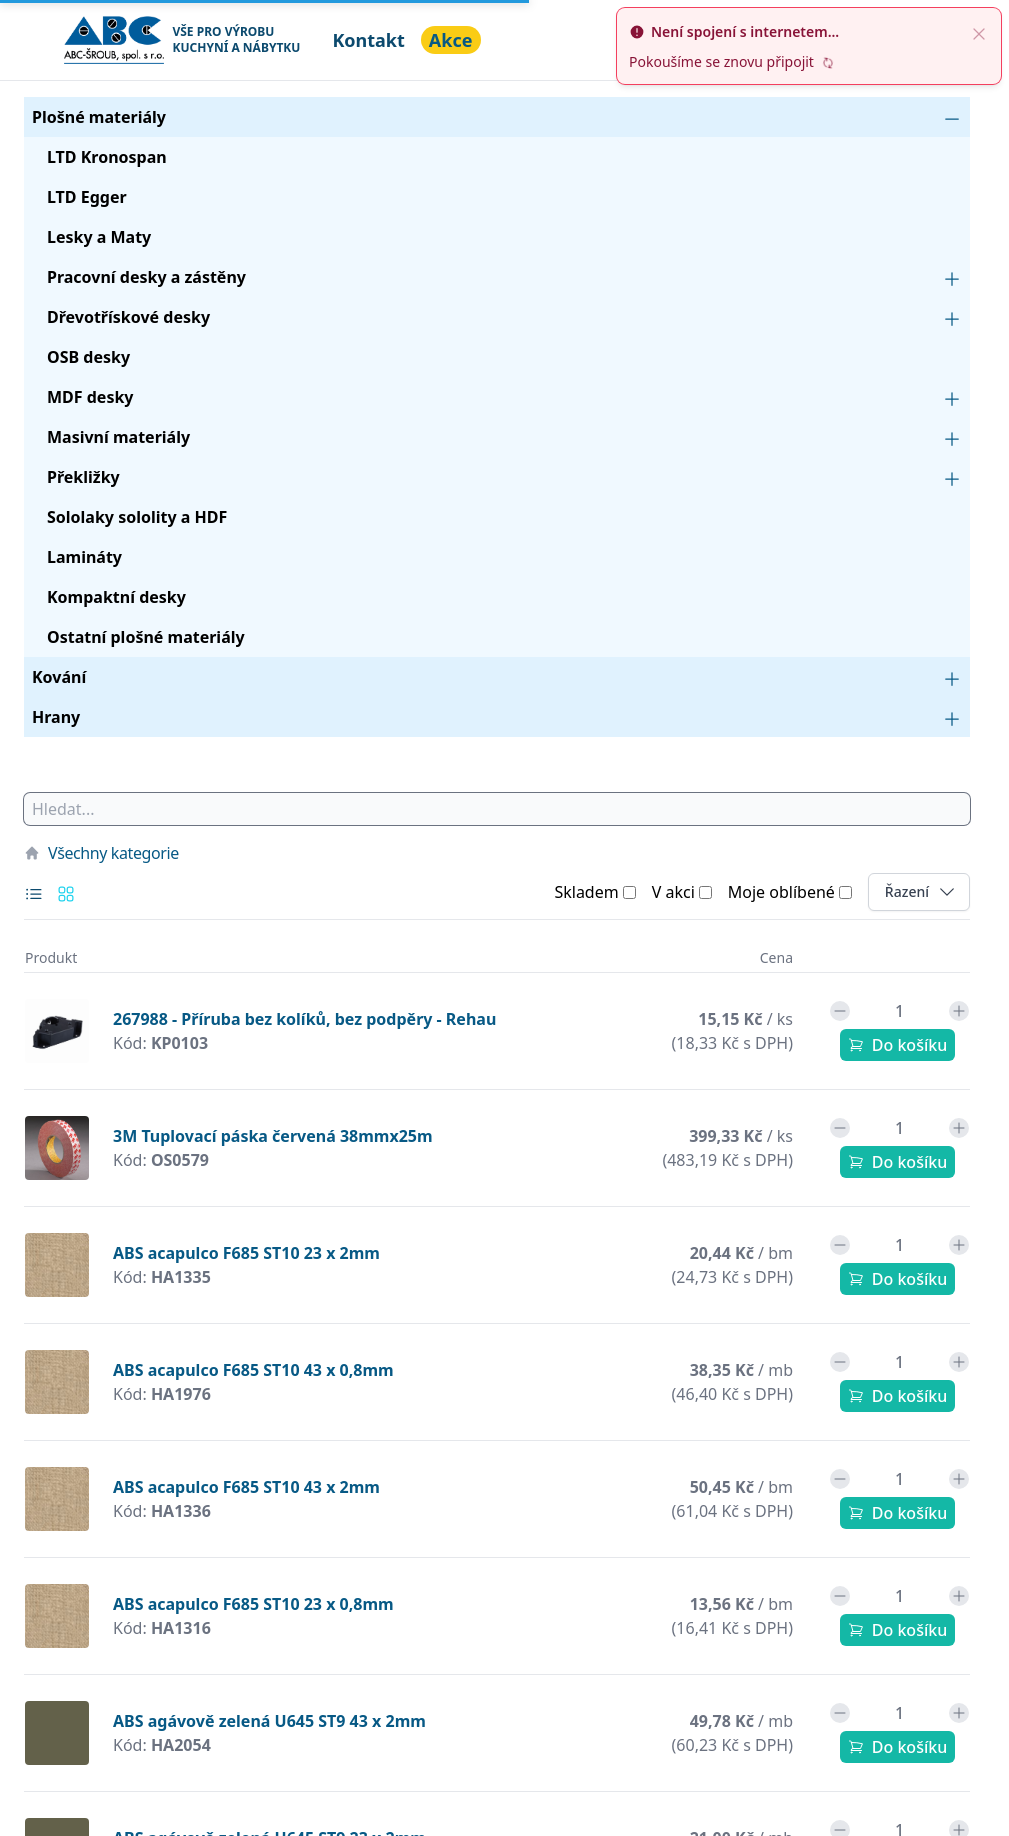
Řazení (927, 891)
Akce (451, 40)
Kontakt (368, 40)
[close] (979, 32)
